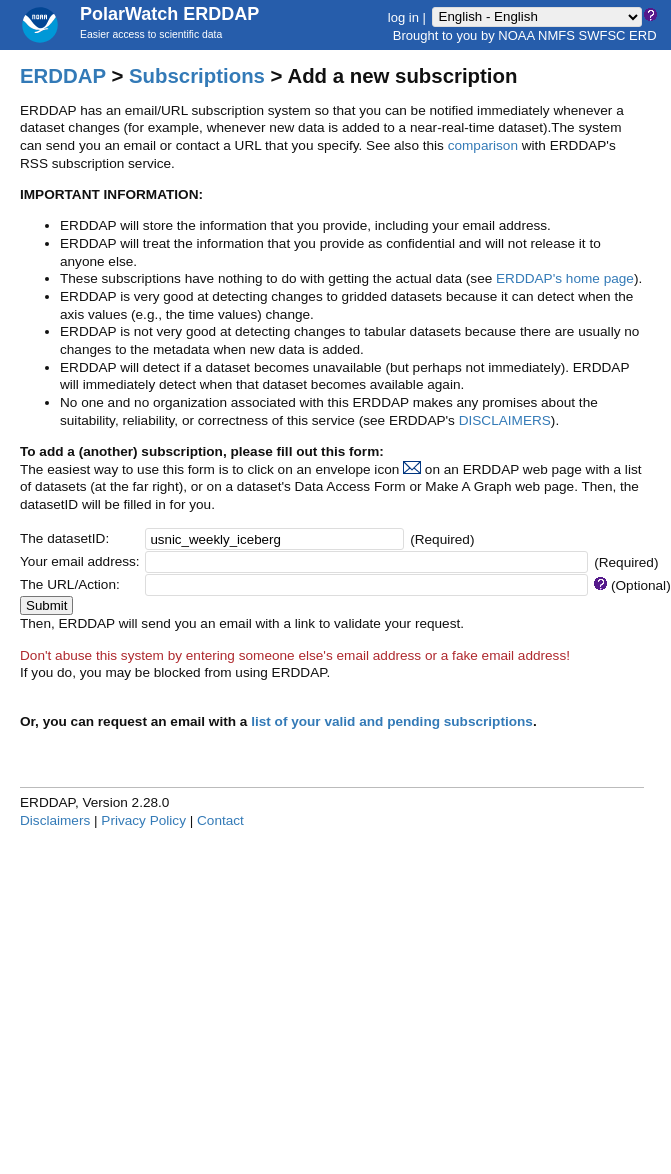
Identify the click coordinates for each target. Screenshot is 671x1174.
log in (403, 16)
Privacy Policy (143, 820)
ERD (642, 35)
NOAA (516, 35)
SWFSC (602, 35)
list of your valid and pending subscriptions (392, 721)
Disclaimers (55, 820)
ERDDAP (63, 76)
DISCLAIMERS (505, 420)
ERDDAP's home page (565, 278)
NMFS (556, 35)
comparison (483, 145)
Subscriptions (197, 76)
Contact (220, 820)
